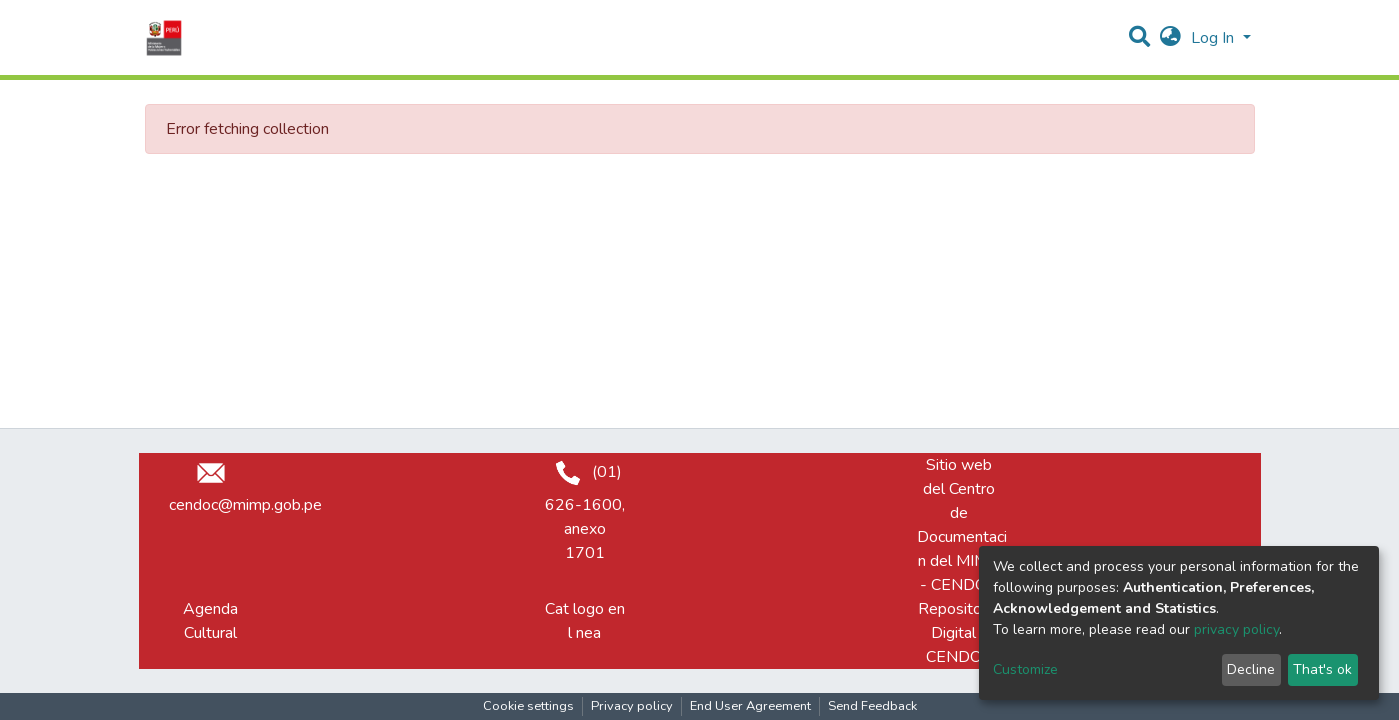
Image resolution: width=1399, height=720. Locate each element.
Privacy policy (632, 706)
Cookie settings (528, 706)
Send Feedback (872, 706)
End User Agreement (750, 706)
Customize (1025, 669)
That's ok (1322, 669)
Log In (1214, 38)
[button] (1170, 38)
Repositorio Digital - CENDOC (958, 633)
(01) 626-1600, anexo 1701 (585, 512)
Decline (1251, 669)
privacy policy (1236, 629)
